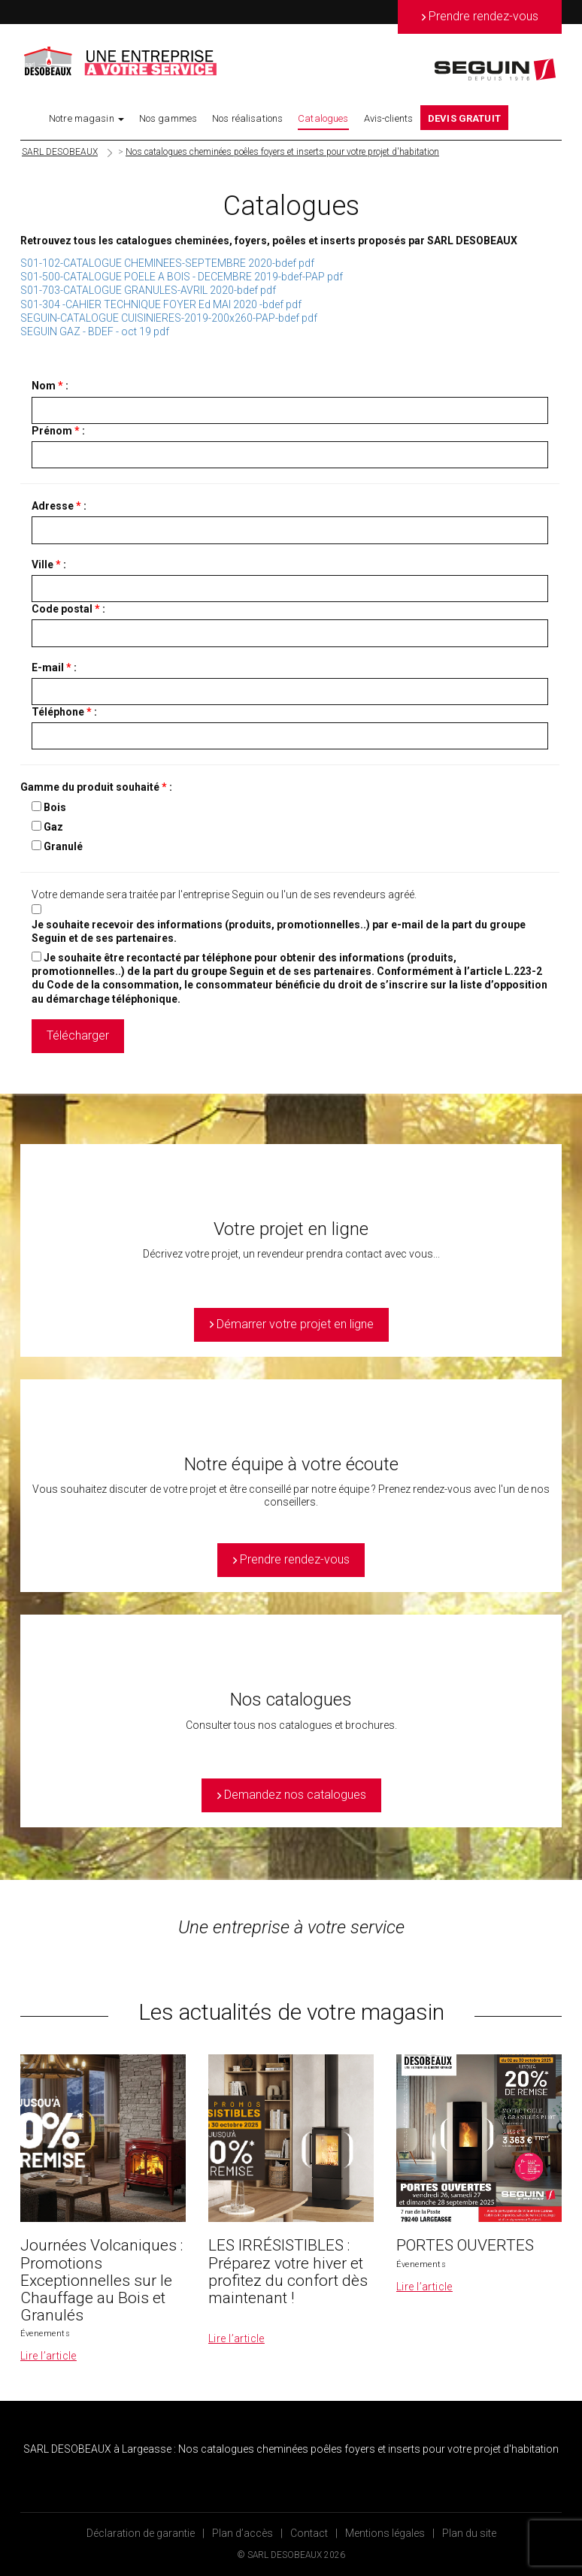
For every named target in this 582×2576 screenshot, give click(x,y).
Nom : (50, 386)
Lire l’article (48, 2356)
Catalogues (323, 118)
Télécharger (78, 1035)
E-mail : (54, 667)
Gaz (53, 827)
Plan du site (469, 2533)
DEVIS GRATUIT (464, 118)
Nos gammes (168, 118)
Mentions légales (385, 2533)
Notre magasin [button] (86, 118)
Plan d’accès (242, 2533)
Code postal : (68, 609)
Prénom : (58, 431)
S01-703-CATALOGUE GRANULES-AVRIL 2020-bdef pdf (148, 290)
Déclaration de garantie (140, 2533)
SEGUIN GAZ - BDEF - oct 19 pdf (94, 331)
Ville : (49, 564)
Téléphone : (64, 712)
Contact (309, 2533)
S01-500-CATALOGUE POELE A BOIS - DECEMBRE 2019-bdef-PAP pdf (181, 277)
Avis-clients (389, 118)
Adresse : (59, 506)
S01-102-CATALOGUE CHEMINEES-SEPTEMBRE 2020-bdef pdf (167, 263)
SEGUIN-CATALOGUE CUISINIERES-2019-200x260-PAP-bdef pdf (168, 318)
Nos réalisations (247, 118)
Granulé (63, 846)
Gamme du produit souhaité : (96, 787)
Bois (55, 807)
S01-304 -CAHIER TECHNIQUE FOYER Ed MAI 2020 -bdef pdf (161, 304)
